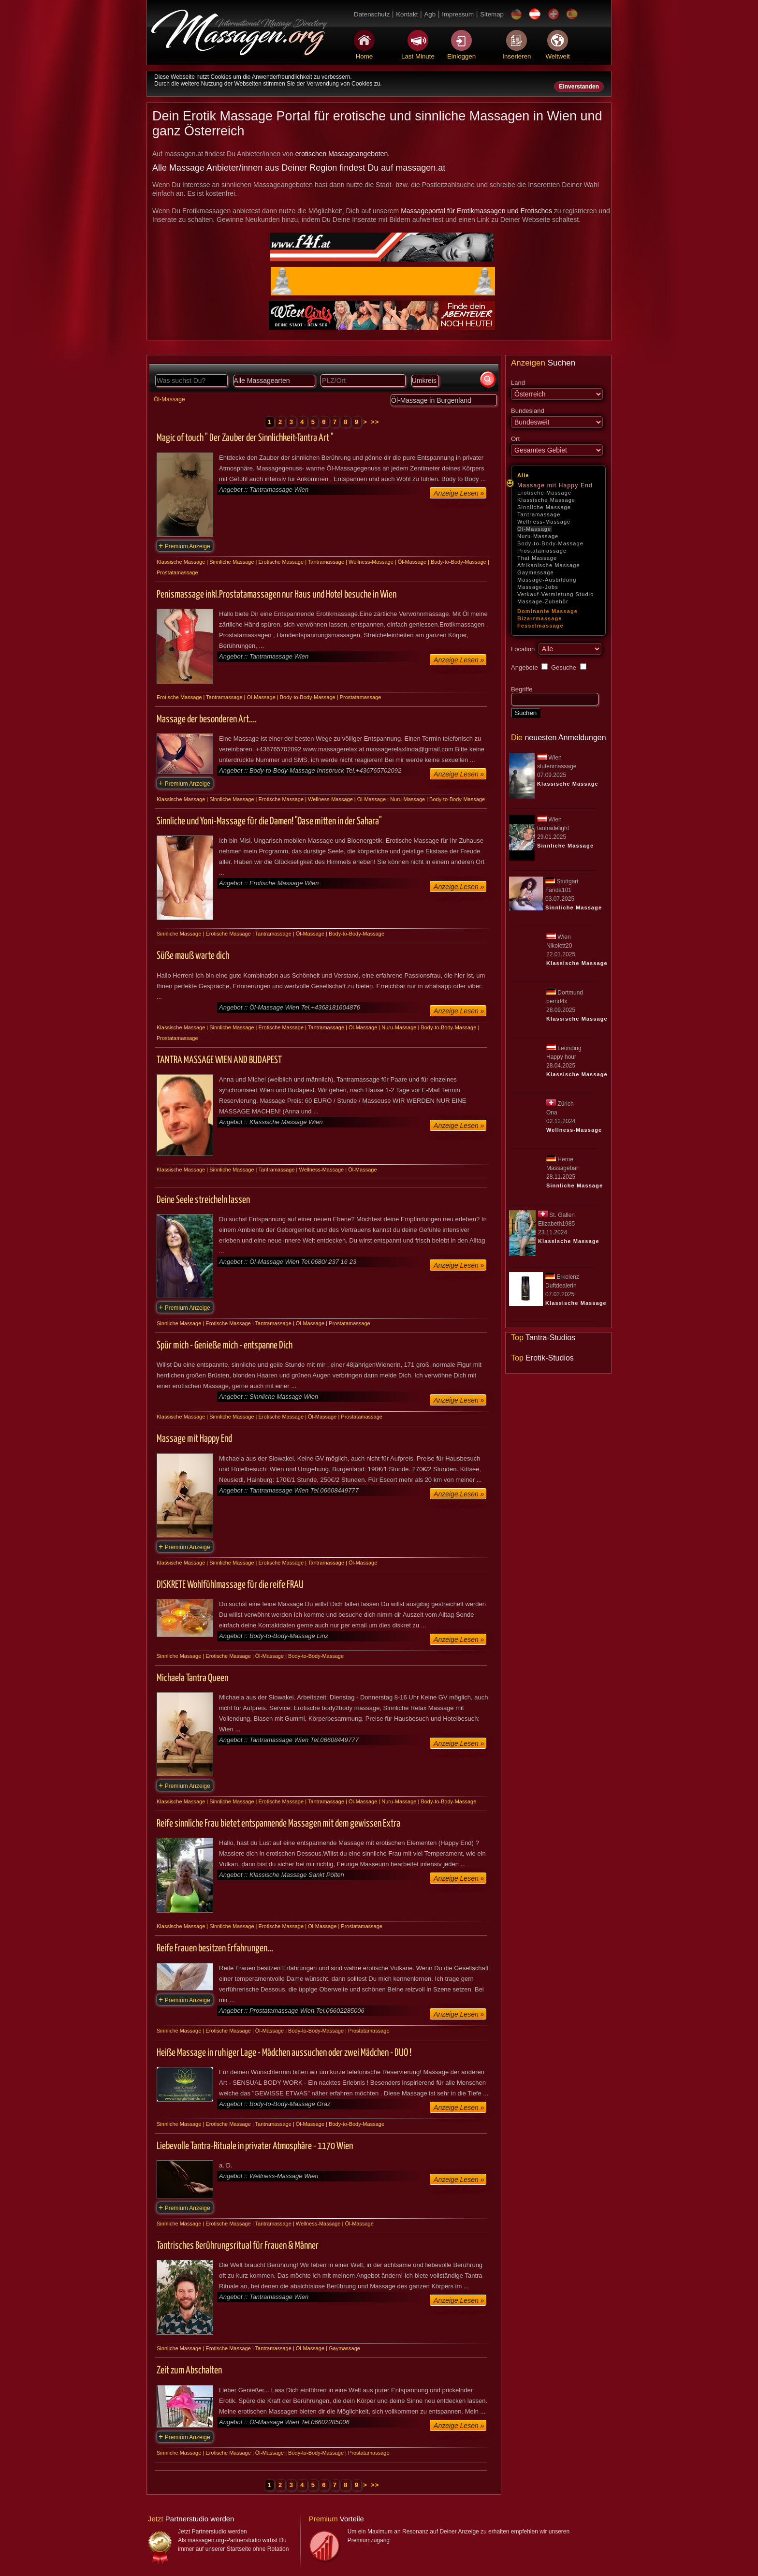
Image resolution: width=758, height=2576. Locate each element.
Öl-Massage (534, 529)
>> (375, 421)
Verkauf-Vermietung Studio (555, 594)
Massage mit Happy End (555, 485)
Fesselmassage (540, 626)
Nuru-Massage (537, 536)
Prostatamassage (542, 551)
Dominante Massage (547, 611)
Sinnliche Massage (544, 507)
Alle (523, 475)
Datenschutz (372, 14)
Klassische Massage (546, 500)
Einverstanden (579, 86)
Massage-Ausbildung (547, 580)
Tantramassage (539, 514)
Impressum (458, 14)
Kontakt (407, 14)
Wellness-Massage (543, 522)
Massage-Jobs (537, 587)
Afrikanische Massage (548, 565)
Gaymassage (535, 572)
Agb (430, 14)
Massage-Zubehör (542, 601)
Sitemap (492, 14)
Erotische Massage (544, 493)
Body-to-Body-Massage (550, 543)
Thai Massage (537, 558)
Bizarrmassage (539, 618)
